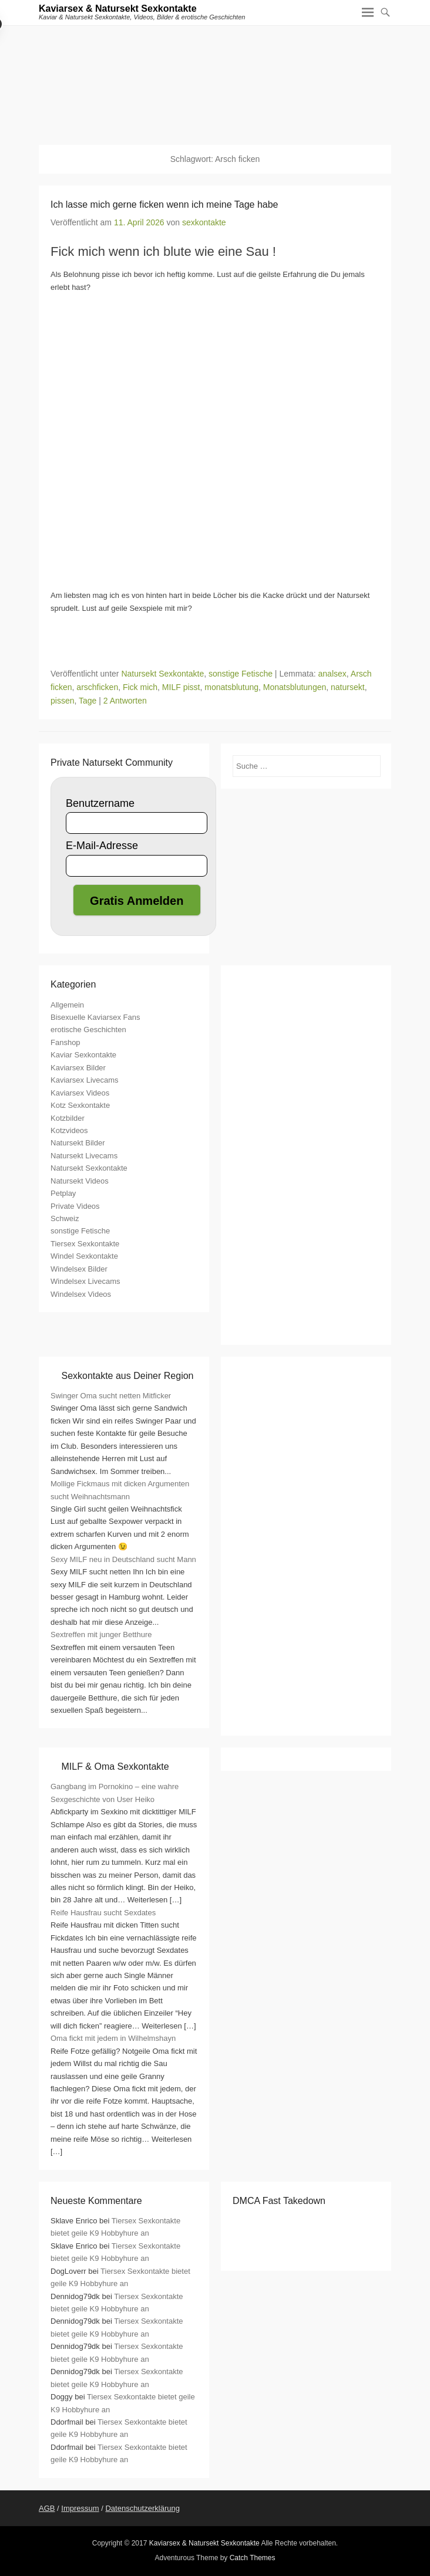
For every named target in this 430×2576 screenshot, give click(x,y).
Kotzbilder (68, 1118)
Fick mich (140, 687)
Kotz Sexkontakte (80, 1105)
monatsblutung (231, 687)
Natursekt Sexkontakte (162, 673)
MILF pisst (181, 687)
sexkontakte (204, 222)
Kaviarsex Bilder (78, 1067)
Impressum (80, 2508)
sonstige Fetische (241, 673)
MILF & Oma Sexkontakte (115, 1767)
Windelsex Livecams (85, 1281)
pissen (62, 700)
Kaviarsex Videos (80, 1092)
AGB (47, 2508)
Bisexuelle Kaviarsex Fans (95, 1017)
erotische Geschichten (88, 1029)
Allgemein (67, 1004)
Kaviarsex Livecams (85, 1080)
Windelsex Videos (81, 1294)
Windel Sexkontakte (84, 1256)
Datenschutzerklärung (142, 2508)
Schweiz (65, 1218)
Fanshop (65, 1042)
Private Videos (75, 1206)
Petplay (63, 1193)
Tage (87, 700)
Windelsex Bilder (79, 1269)
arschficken (97, 687)
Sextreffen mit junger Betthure (101, 1634)
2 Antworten (125, 700)
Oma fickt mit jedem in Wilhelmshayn (113, 2038)
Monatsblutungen (294, 687)
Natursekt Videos (80, 1181)
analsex (332, 673)
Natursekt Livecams (84, 1155)
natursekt (348, 687)
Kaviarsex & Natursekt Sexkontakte (118, 8)
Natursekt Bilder (78, 1142)
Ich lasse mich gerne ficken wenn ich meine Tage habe (164, 204)
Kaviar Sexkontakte (83, 1054)
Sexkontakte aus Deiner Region (127, 1376)
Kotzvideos (69, 1130)
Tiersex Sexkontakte (85, 1243)
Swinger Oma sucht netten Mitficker (111, 1395)
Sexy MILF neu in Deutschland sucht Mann (123, 1559)
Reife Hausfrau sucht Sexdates (103, 1912)
